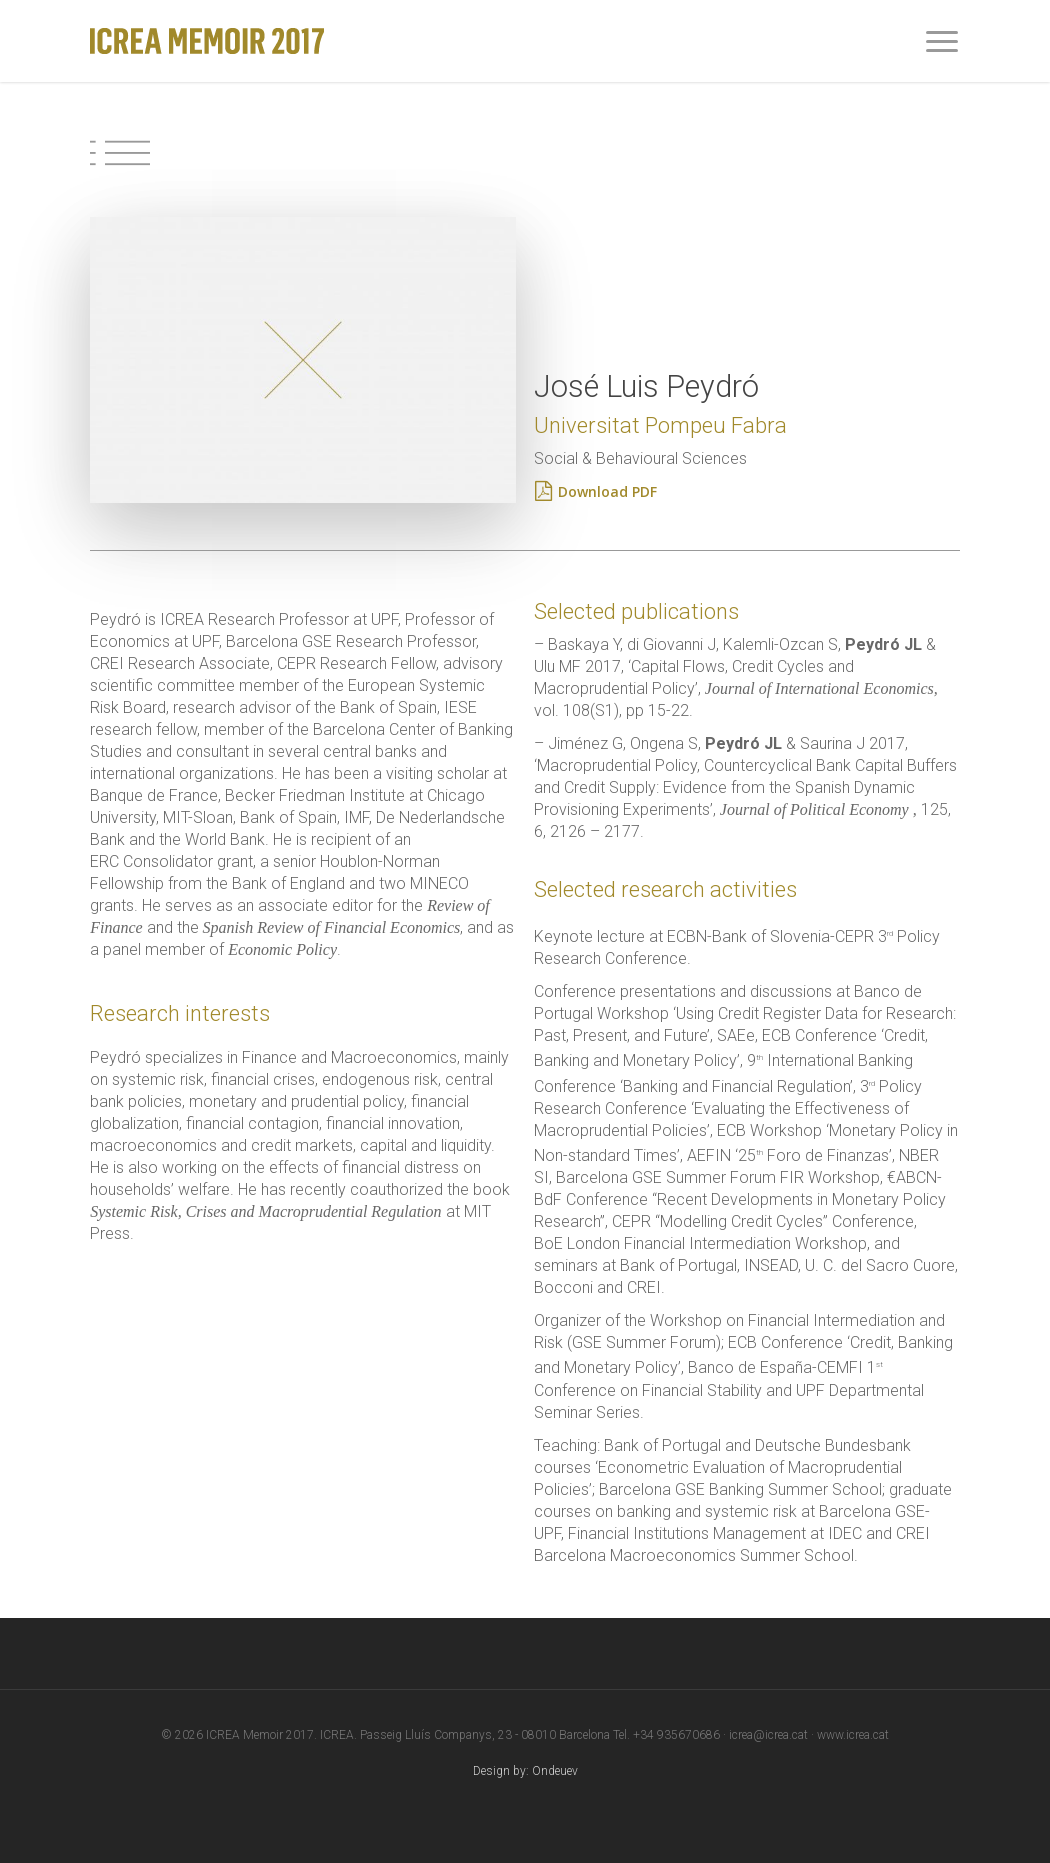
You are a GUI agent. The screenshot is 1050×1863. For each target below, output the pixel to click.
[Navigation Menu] (943, 41)
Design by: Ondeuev (525, 1771)
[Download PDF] (607, 492)
